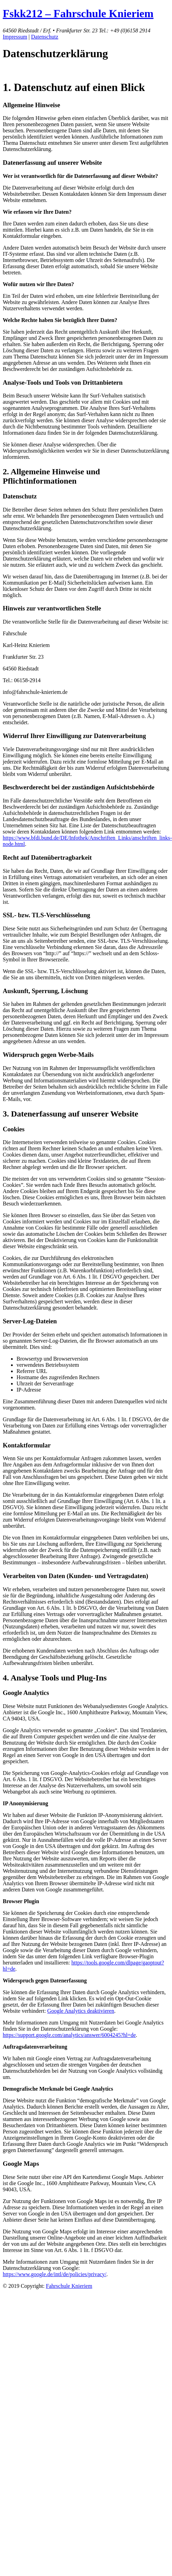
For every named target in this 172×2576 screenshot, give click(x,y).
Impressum (15, 37)
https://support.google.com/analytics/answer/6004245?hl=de (69, 2035)
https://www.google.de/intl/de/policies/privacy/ (54, 2274)
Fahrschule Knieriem (69, 2286)
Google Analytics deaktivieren (80, 2011)
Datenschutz (44, 37)
